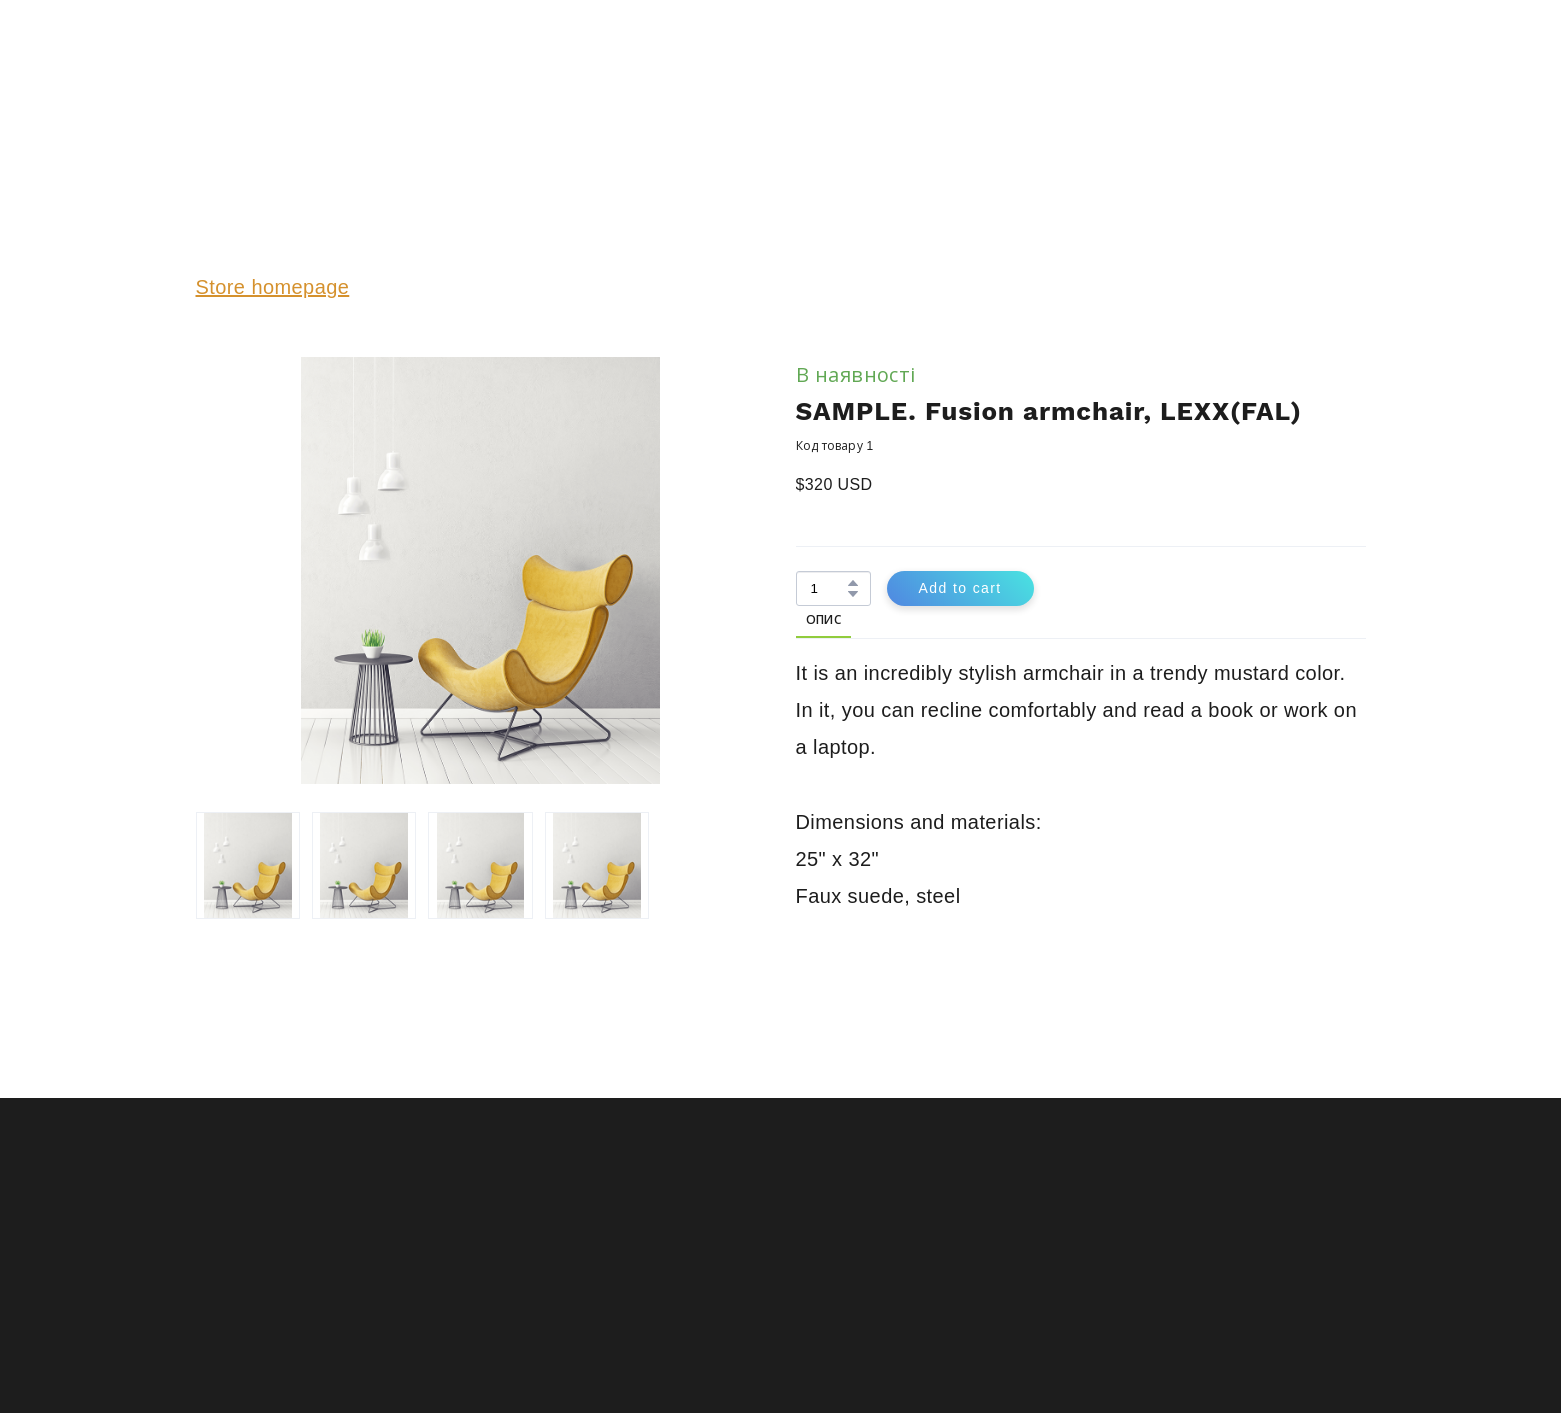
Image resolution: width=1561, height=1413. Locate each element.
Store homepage (273, 287)
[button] (853, 583)
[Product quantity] (828, 588)
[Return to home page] (258, 83)
